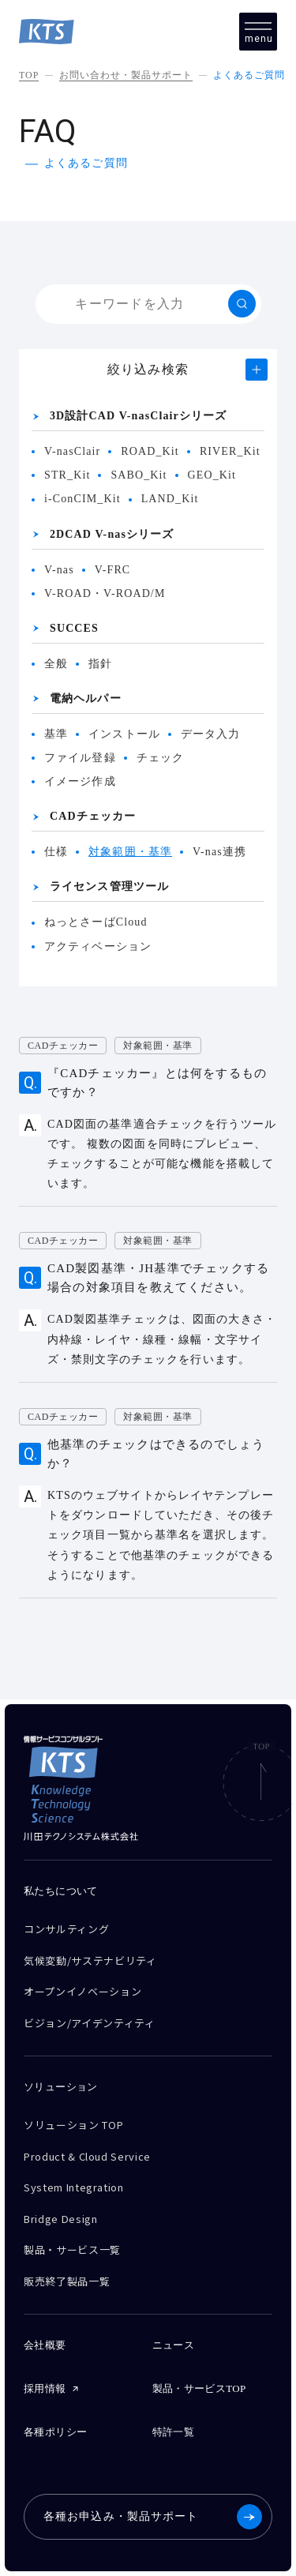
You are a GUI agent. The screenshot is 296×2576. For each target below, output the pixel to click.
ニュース (173, 2345)
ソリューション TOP (73, 2124)
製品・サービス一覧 (72, 2249)
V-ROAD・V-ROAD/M (104, 593)
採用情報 (45, 2388)
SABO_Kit (139, 475)
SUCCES (74, 628)
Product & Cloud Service (87, 2156)
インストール (124, 734)
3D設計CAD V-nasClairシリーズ (138, 416)
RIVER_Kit (230, 451)
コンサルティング (66, 1928)
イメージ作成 (80, 781)
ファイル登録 (80, 758)
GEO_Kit (212, 475)
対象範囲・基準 (130, 852)
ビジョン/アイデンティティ (89, 2022)
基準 (56, 734)
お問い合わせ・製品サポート (125, 75)
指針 (100, 664)
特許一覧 (173, 2432)
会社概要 (45, 2345)
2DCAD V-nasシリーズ (112, 534)
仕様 (56, 852)
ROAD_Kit (150, 451)
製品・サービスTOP (199, 2388)
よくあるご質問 (249, 75)
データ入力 (211, 734)
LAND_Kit (170, 499)
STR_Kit (67, 475)
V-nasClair (72, 451)
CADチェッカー (93, 816)
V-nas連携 (219, 852)
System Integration (74, 2187)
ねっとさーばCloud (96, 922)
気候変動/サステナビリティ (90, 1960)
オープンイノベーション (82, 1991)
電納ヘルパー (86, 698)
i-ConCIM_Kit (82, 499)
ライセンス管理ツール (109, 886)
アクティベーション (98, 946)
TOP (29, 75)
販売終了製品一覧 (67, 2281)
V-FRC (113, 570)
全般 (56, 664)
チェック (160, 758)
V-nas (59, 570)
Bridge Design (60, 2218)
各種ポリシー (55, 2432)
